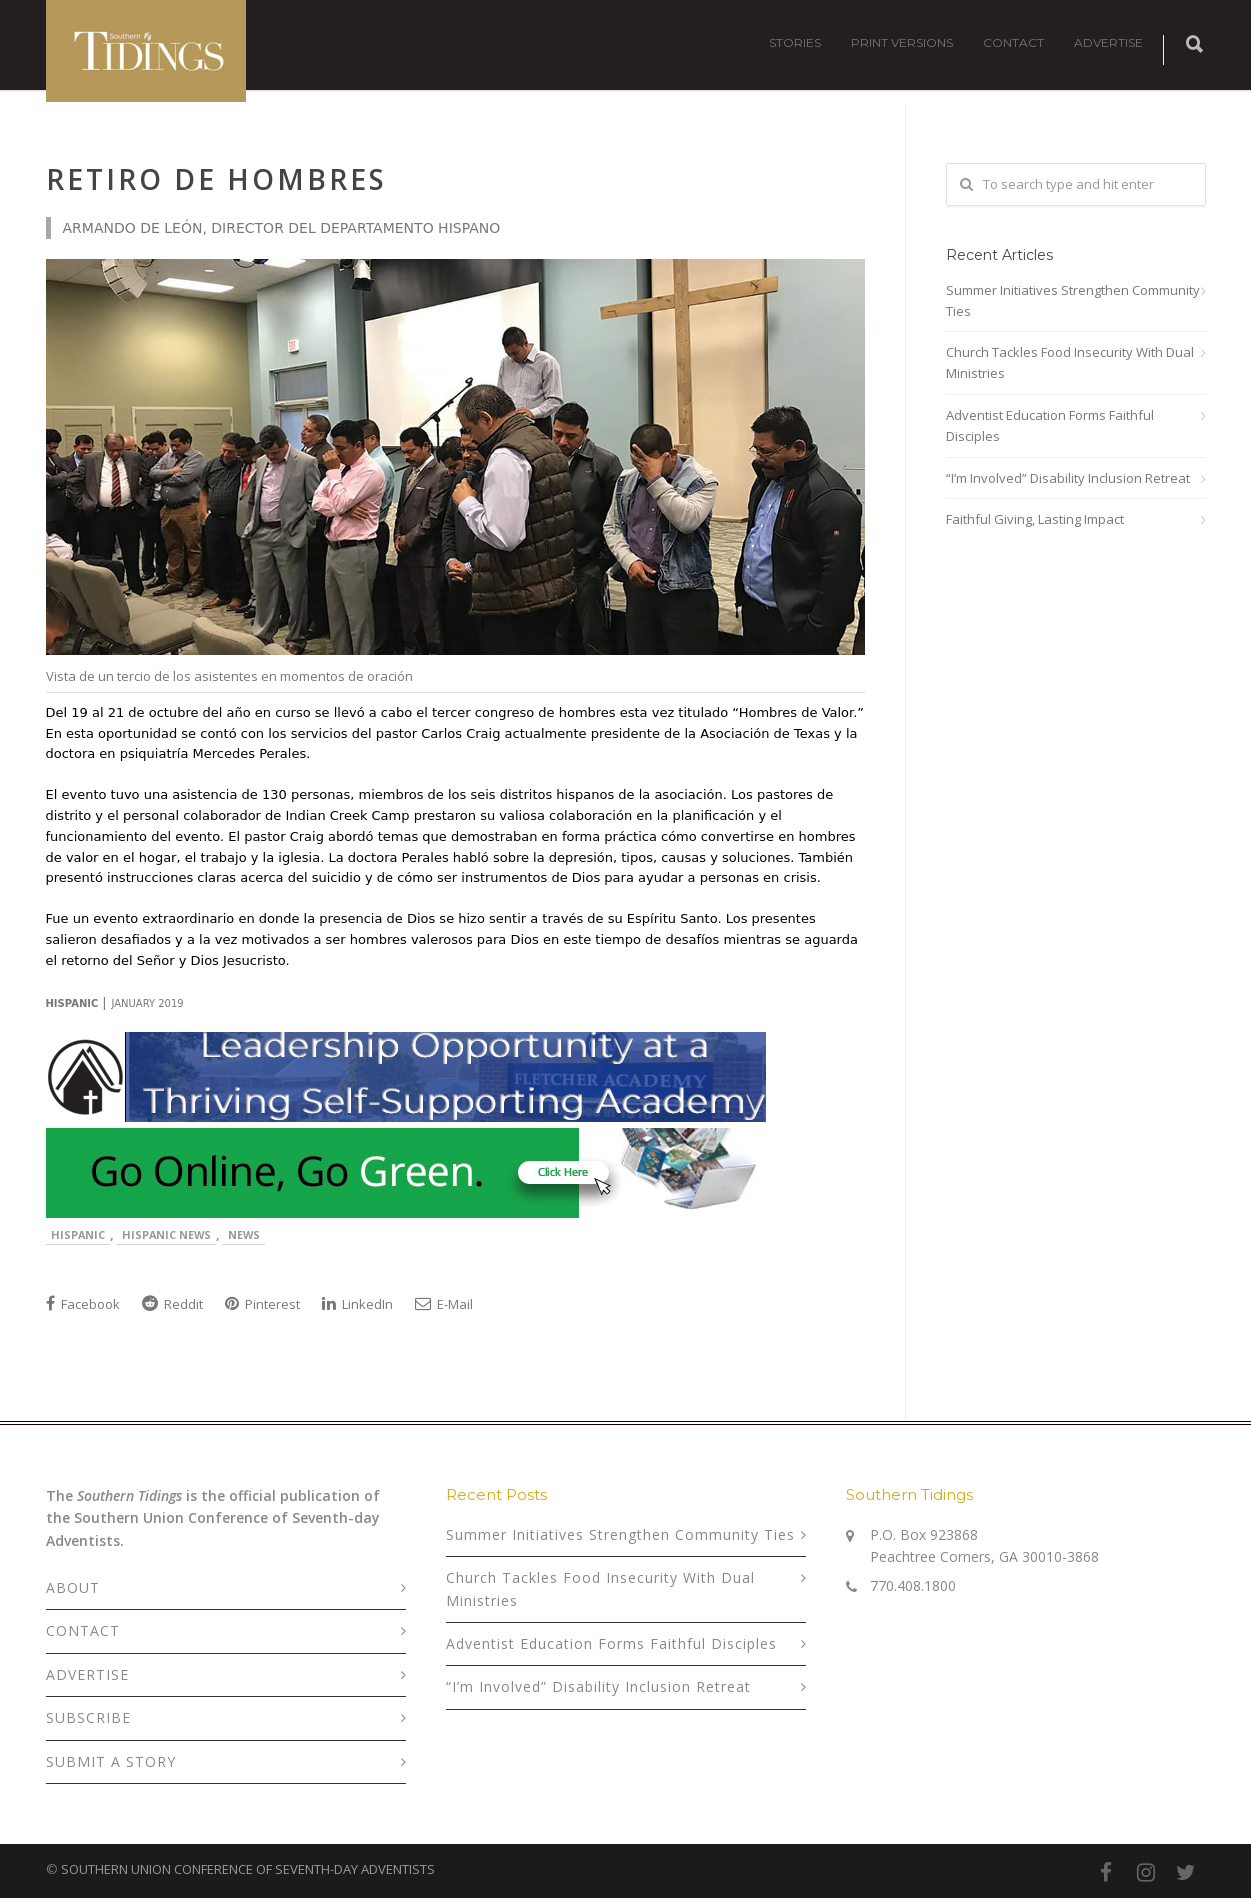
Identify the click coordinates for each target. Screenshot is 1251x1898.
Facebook (83, 1304)
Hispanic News (166, 1234)
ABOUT (73, 1587)
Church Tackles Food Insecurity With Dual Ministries (1070, 362)
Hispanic (78, 1234)
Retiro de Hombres (216, 179)
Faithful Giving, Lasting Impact (1035, 519)
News (244, 1234)
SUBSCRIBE (88, 1717)
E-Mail (444, 1304)
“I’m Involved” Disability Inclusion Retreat (1068, 478)
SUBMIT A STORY (111, 1761)
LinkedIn (357, 1304)
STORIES (795, 42)
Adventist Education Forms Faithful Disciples (1050, 425)
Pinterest (262, 1304)
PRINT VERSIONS (902, 42)
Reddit (172, 1304)
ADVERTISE (1108, 42)
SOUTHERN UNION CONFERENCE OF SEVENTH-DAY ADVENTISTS (248, 1869)
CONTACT (1013, 42)
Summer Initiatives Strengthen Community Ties (1073, 300)
